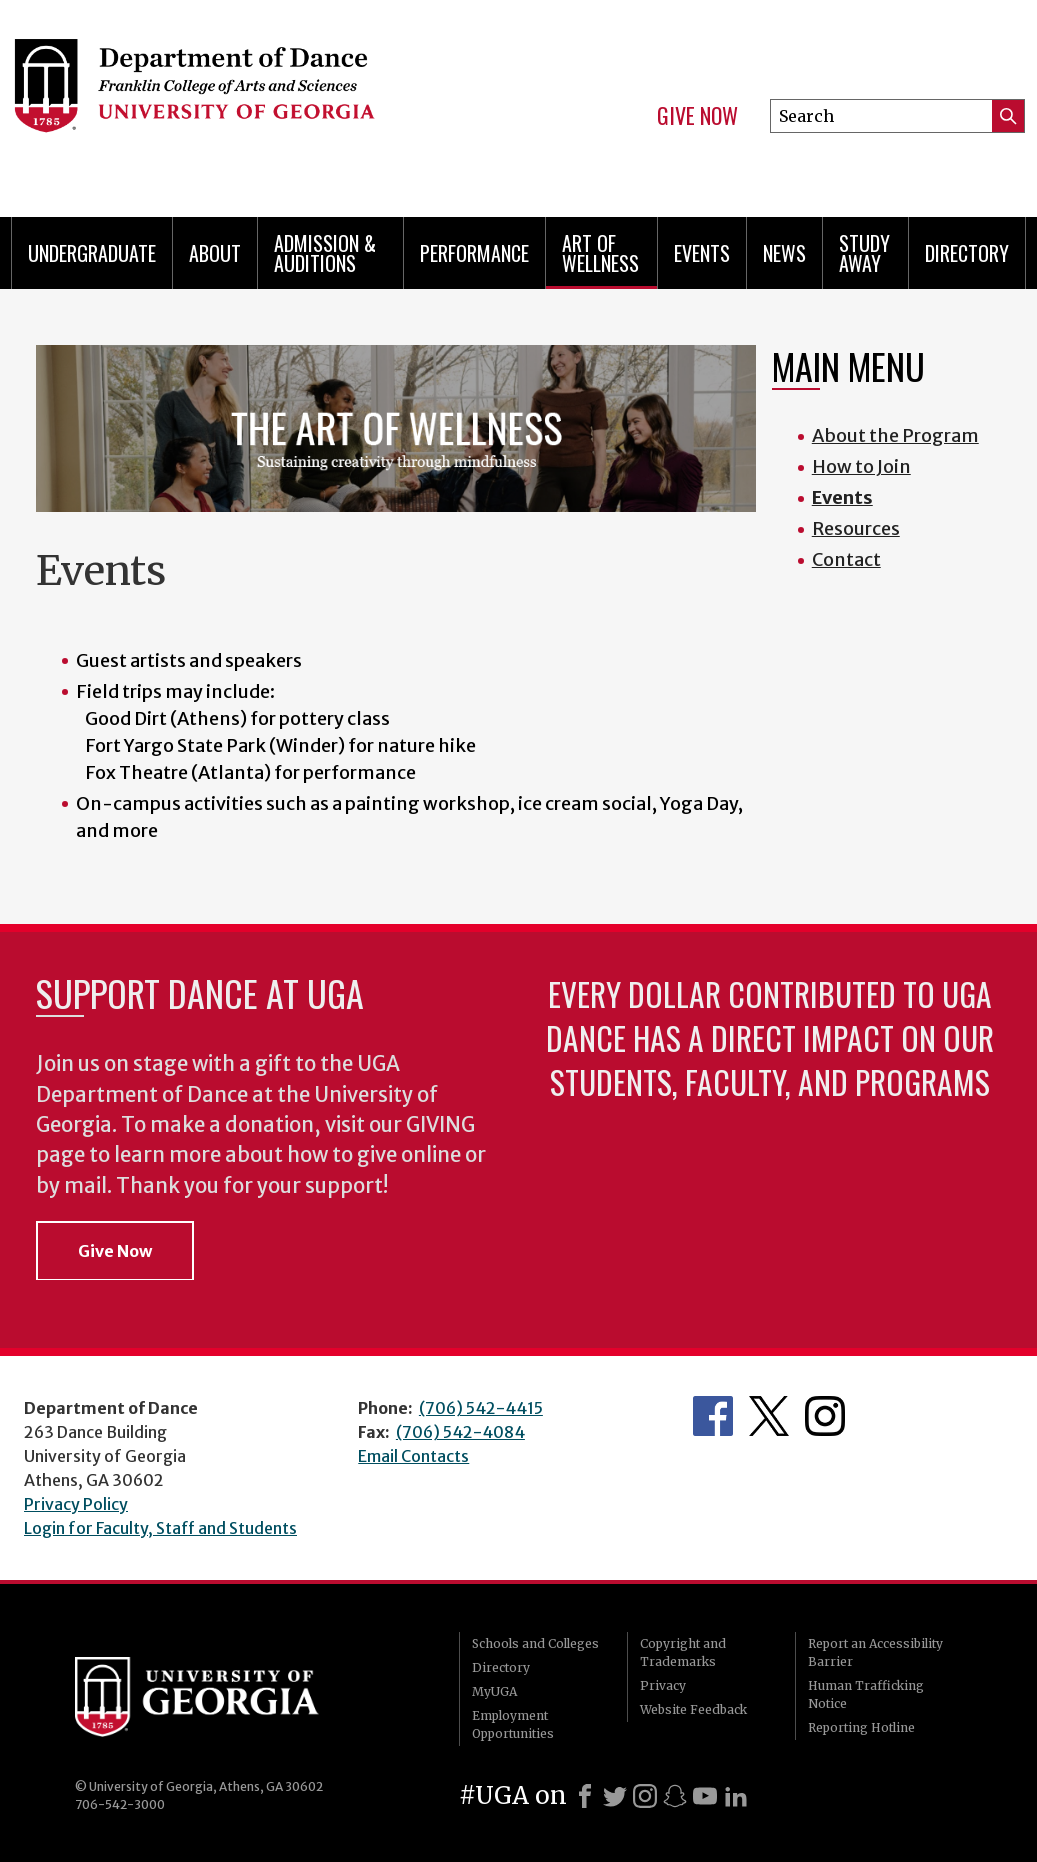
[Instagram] (645, 1796)
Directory (967, 253)
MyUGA (494, 1691)
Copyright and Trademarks (683, 1652)
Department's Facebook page (713, 1416)
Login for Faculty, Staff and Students (160, 1528)
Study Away (864, 253)
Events (702, 253)
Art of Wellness (600, 253)
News (784, 253)
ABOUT (215, 253)
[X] (615, 1796)
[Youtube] (705, 1796)
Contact (846, 559)
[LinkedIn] (736, 1796)
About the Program (895, 435)
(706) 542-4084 (460, 1432)
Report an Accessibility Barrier (875, 1652)
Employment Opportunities (513, 1724)
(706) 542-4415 (481, 1408)
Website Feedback (693, 1709)
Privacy (663, 1685)
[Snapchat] (675, 1796)
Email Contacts (413, 1456)
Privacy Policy (76, 1504)
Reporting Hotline (861, 1727)
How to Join (861, 466)
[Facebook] (585, 1796)
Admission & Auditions (325, 253)
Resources (856, 528)
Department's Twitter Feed (769, 1416)
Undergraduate (92, 253)
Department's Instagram (825, 1416)
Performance (474, 253)
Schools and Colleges (535, 1643)
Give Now (697, 116)
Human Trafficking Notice (866, 1694)
